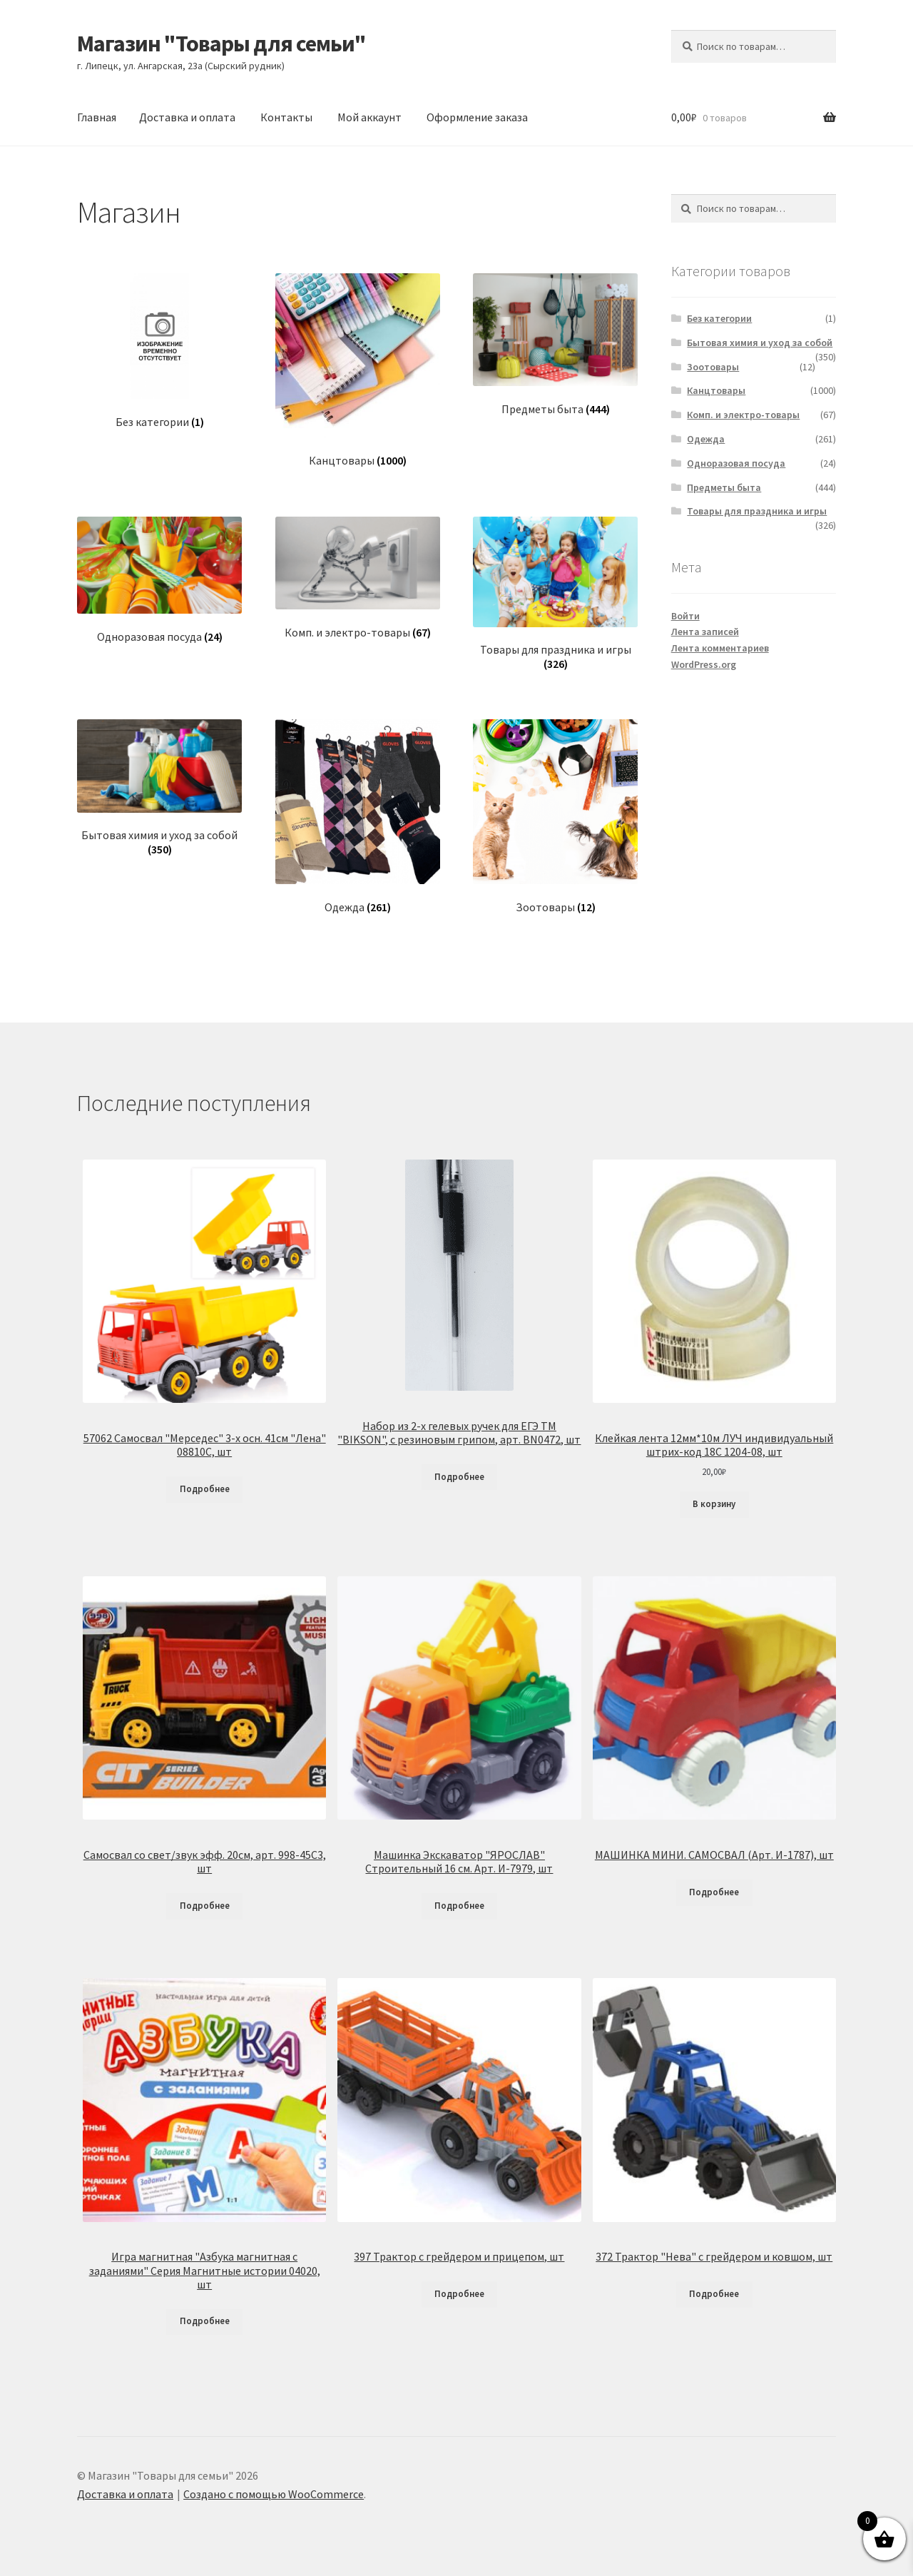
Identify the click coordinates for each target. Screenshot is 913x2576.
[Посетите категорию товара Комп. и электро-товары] (357, 578)
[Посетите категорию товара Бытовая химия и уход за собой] (159, 787)
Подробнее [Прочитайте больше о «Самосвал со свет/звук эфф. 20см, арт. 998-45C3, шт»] (205, 1906)
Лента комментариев (720, 648)
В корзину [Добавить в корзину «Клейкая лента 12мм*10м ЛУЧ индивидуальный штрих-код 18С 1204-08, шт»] (714, 1504)
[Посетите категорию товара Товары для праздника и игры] (555, 594)
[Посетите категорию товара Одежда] (357, 816)
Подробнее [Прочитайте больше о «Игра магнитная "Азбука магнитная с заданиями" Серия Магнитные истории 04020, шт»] (205, 2321)
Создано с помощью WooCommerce (273, 2494)
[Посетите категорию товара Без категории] (159, 351)
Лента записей (705, 631)
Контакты (286, 117)
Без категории (719, 318)
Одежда (706, 438)
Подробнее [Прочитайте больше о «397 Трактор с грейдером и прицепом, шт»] (459, 2294)
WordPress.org (703, 664)
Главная (96, 117)
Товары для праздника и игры (757, 510)
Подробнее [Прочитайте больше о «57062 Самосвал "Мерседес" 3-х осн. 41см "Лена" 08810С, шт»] (205, 1489)
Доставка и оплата (187, 117)
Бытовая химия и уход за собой (759, 342)
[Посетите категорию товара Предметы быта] (555, 344)
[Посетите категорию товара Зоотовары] (555, 816)
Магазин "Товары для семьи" (221, 43)
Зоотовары (713, 366)
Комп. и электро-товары (743, 414)
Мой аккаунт (369, 117)
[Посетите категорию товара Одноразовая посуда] (159, 580)
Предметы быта (724, 487)
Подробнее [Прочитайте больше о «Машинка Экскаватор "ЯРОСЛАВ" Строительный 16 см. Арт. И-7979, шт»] (459, 1906)
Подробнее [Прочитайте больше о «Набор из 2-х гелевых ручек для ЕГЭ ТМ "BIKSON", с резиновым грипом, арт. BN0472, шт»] (459, 1477)
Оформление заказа (477, 117)
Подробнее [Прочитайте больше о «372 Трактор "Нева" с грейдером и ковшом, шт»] (714, 2294)
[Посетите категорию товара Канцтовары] (357, 370)
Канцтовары (716, 390)
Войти (685, 615)
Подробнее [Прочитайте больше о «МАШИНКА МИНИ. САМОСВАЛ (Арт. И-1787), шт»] (714, 1892)
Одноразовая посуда (736, 463)
